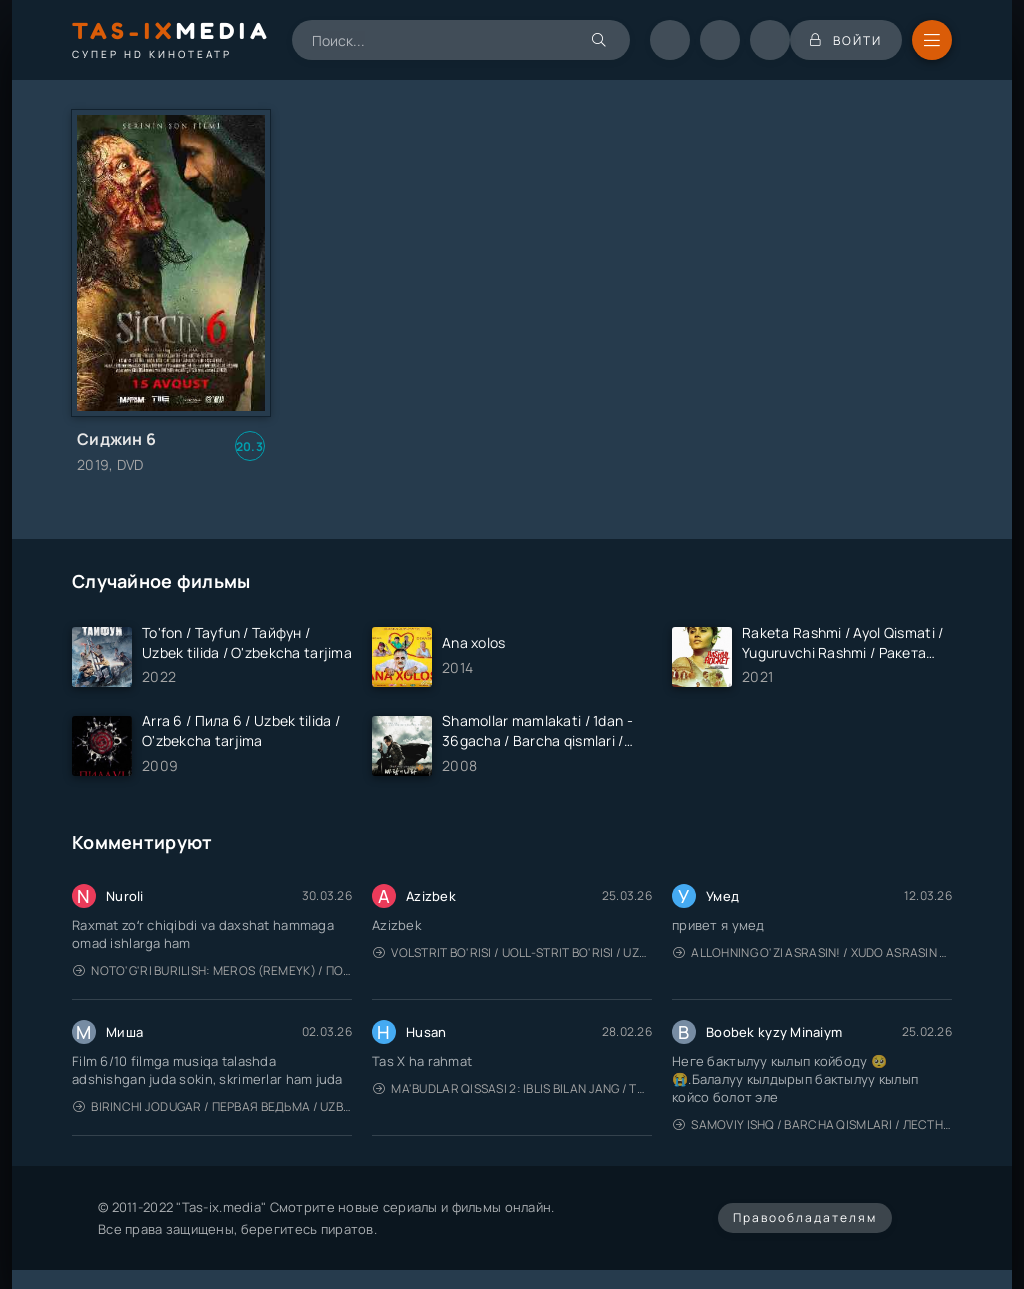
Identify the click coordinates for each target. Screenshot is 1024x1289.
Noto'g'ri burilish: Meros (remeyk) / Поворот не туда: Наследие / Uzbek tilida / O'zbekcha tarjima (212, 970)
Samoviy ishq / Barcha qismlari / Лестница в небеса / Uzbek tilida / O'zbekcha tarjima (812, 1124)
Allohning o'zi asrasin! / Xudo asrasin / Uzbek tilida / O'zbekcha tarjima (812, 952)
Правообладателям (805, 1217)
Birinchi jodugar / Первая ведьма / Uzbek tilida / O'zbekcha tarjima (212, 1106)
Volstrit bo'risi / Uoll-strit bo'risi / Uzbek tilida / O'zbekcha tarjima (512, 952)
